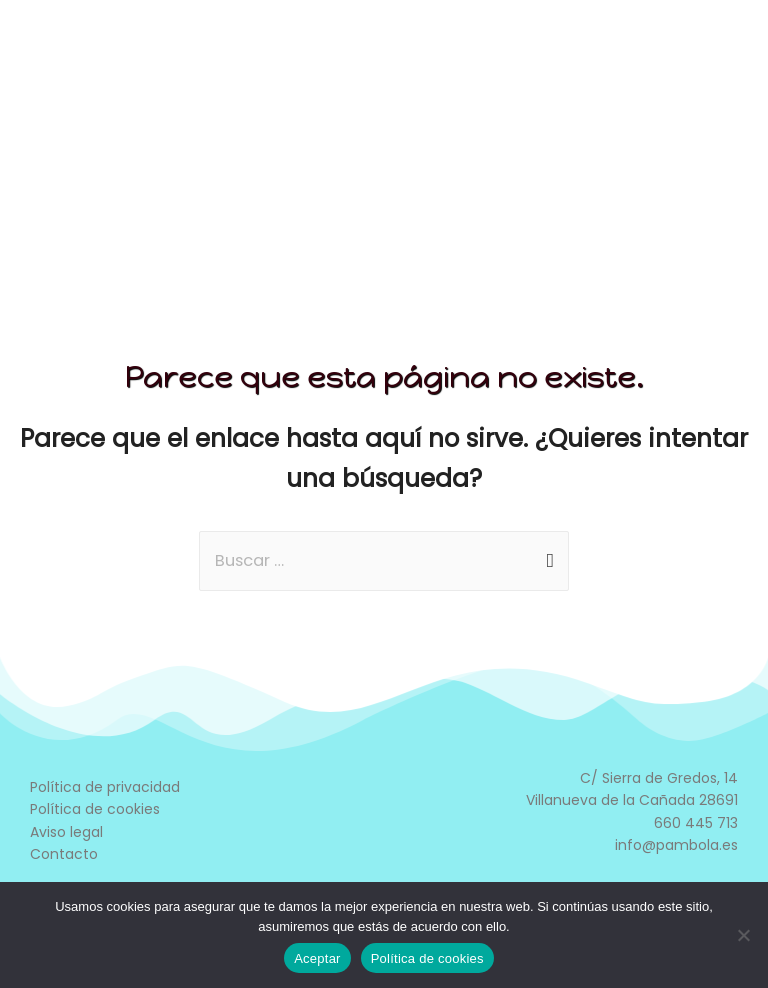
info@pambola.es (676, 845)
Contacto (64, 854)
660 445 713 (696, 823)
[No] (743, 935)
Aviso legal (66, 832)
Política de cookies (95, 809)
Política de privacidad (105, 787)
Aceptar (317, 958)
